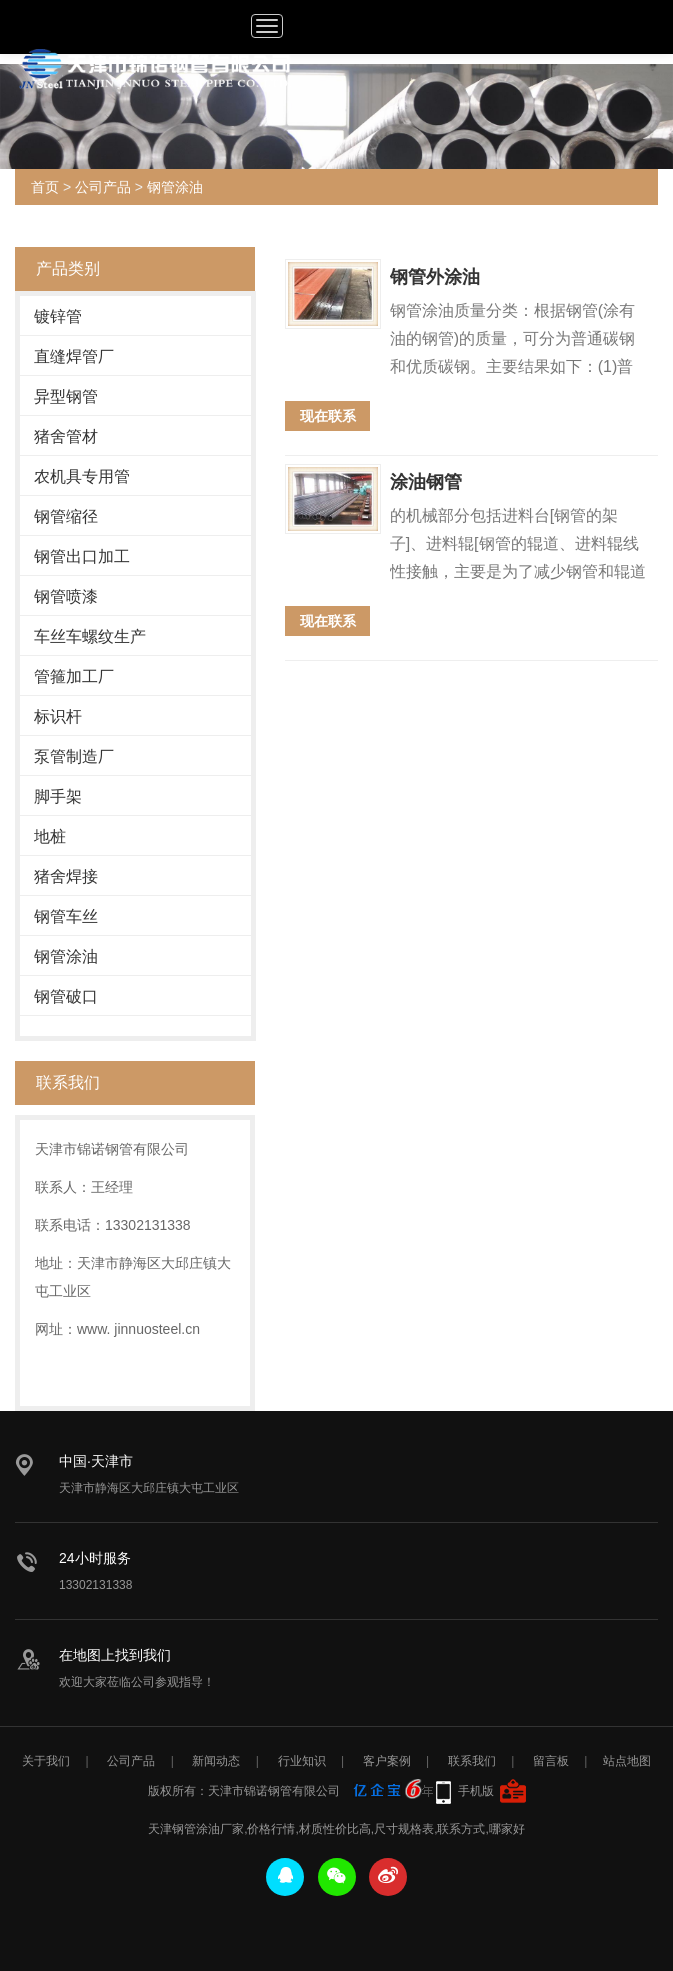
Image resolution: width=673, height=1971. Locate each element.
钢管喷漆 (66, 596)
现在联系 (328, 416)
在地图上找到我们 (115, 1655)
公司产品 (103, 187)
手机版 (476, 1791)
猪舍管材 (66, 436)
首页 (45, 187)
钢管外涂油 (435, 277)
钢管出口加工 (82, 556)
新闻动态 (216, 1761)
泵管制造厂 (74, 756)
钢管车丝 (66, 916)
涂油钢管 (426, 482)
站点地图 (627, 1761)
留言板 (551, 1761)
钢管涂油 (175, 187)
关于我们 (46, 1761)
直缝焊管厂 (74, 356)
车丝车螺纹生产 (90, 636)
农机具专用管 (82, 476)
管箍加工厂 (74, 676)
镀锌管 (58, 316)
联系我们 (472, 1761)
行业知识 (302, 1761)
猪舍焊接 (66, 876)
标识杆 (58, 716)
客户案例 (387, 1761)
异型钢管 (66, 396)
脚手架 (58, 796)
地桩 (50, 836)
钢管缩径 (66, 516)
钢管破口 (66, 996)
